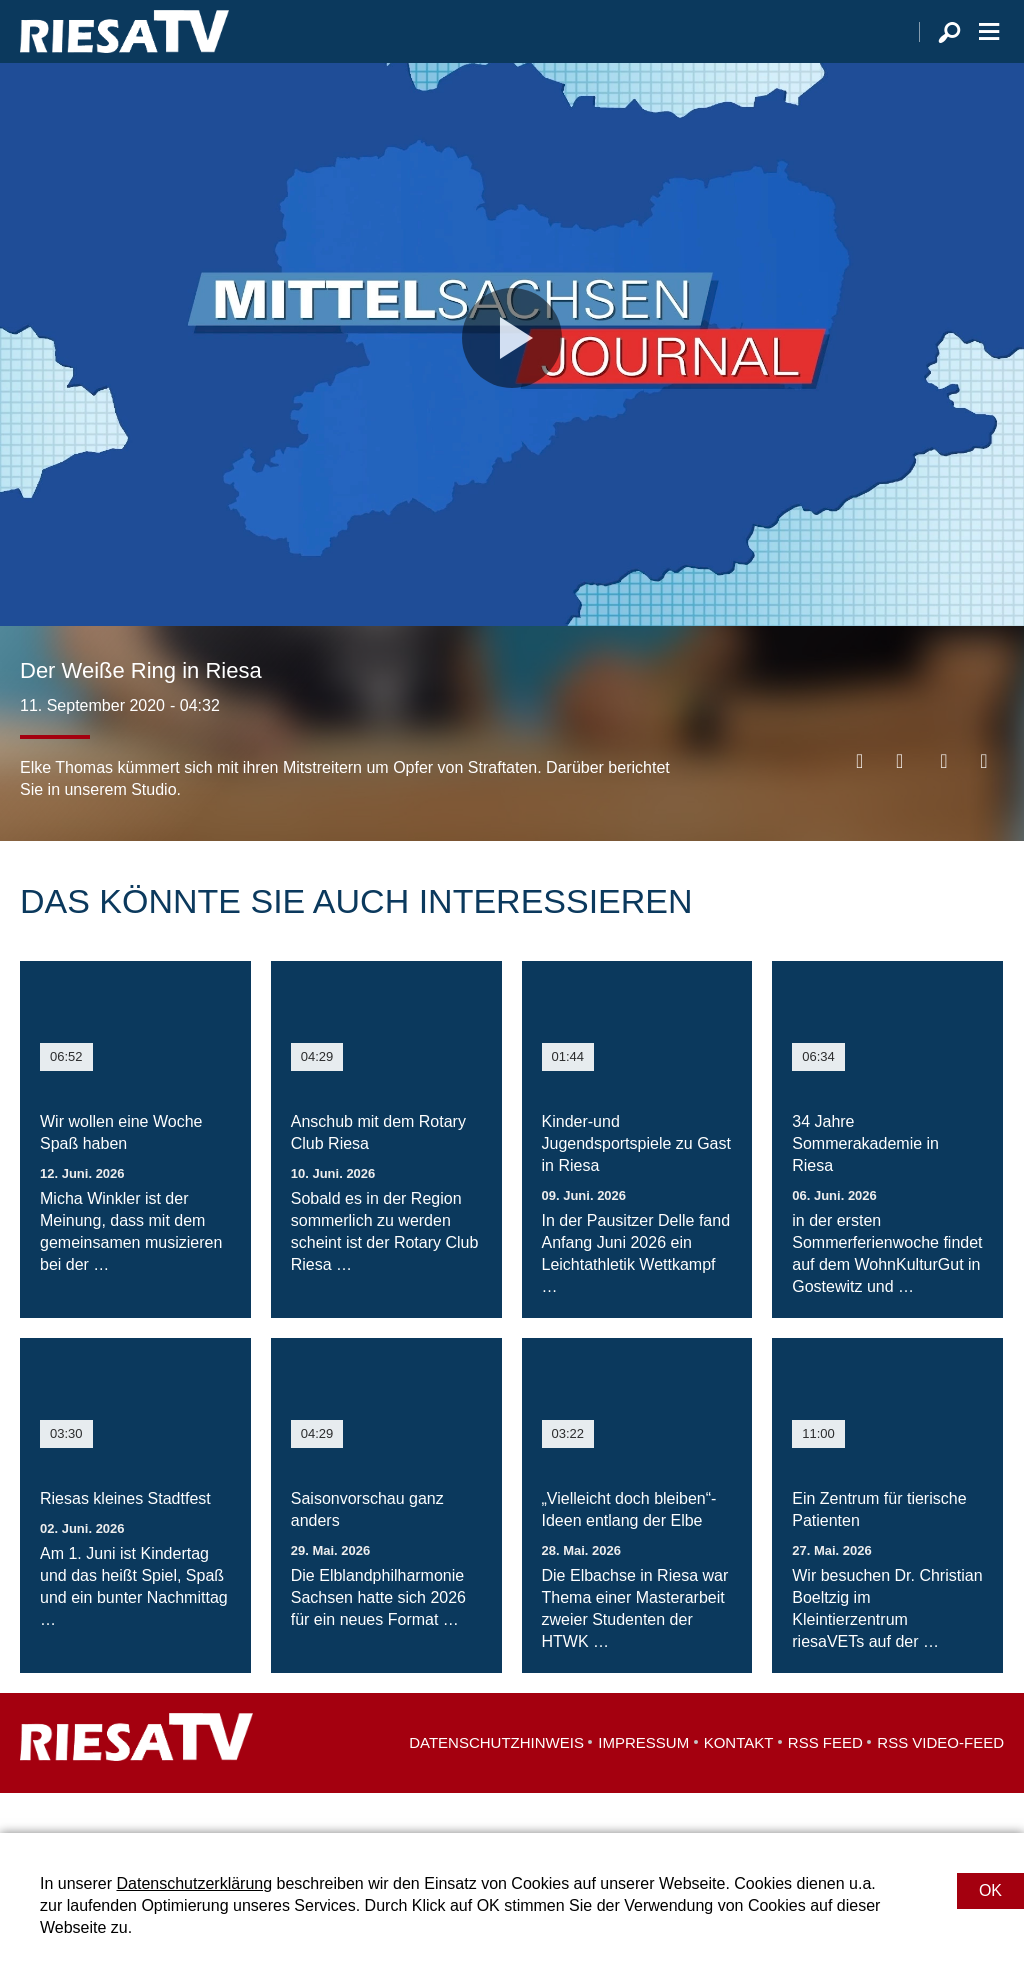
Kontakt (739, 1782)
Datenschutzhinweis (496, 1782)
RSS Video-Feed (940, 1782)
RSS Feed (825, 1782)
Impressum (643, 1782)
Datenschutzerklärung (194, 1883)
